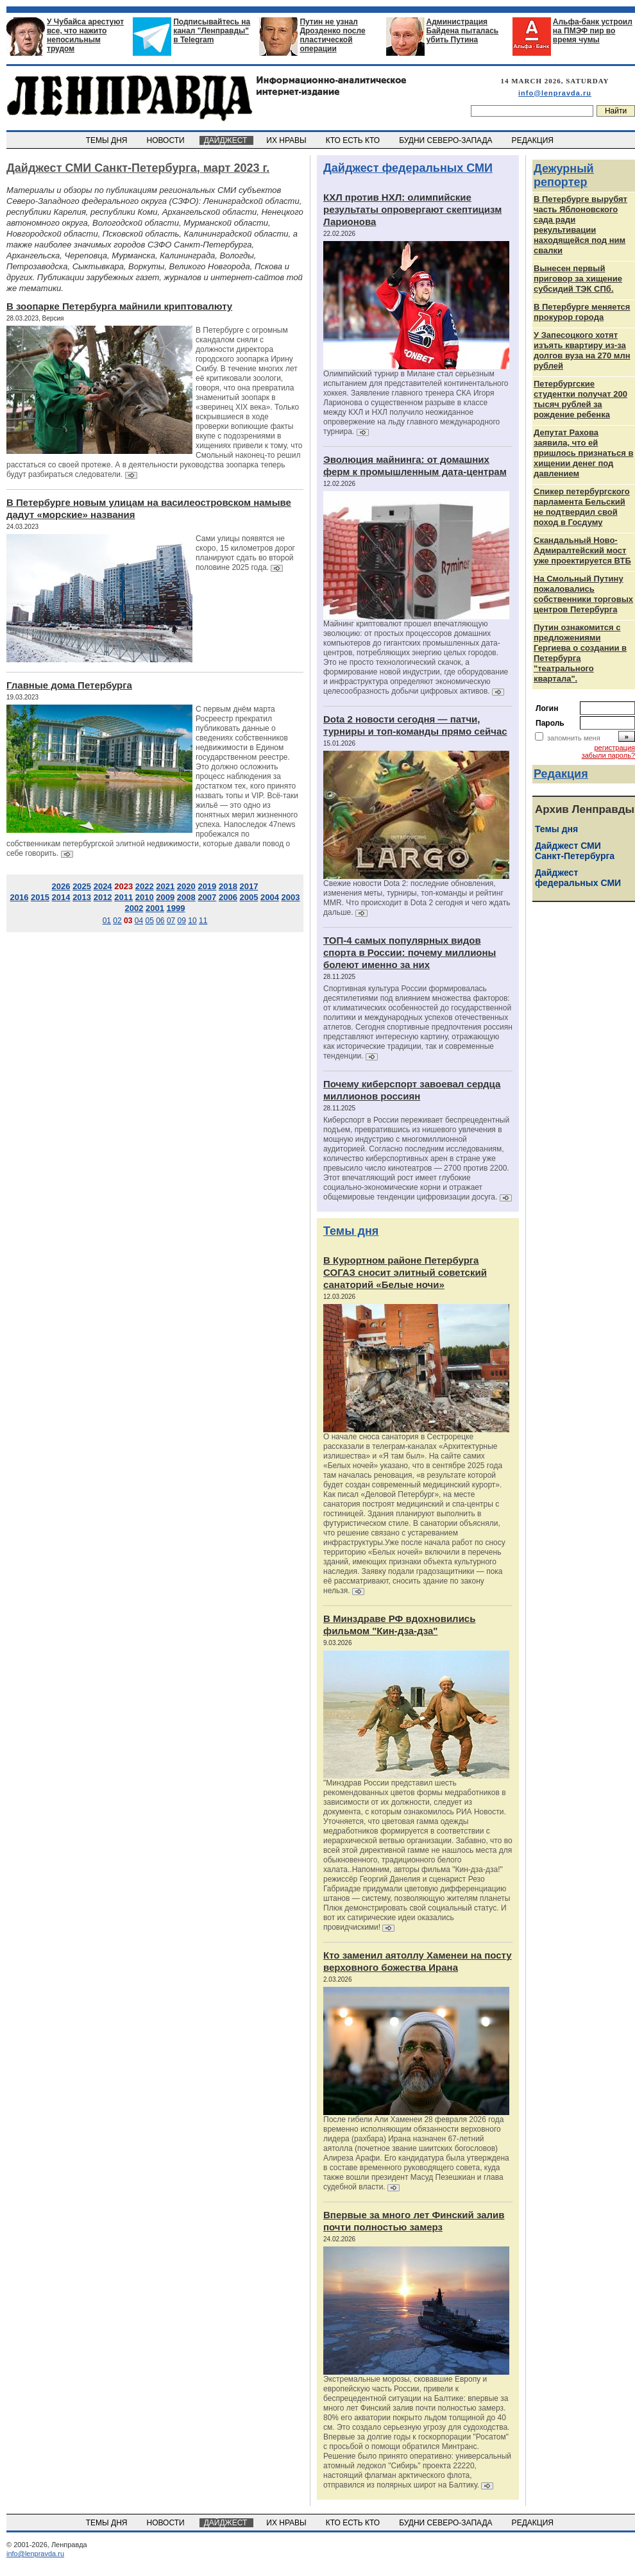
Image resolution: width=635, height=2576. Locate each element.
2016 (19, 897)
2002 (133, 908)
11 (203, 920)
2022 (144, 886)
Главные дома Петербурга (69, 685)
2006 (228, 897)
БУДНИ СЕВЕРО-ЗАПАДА (446, 140)
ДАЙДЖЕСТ (226, 140)
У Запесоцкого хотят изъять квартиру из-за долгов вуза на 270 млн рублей (582, 350)
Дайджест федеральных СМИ (408, 168)
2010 (144, 897)
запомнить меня (573, 738)
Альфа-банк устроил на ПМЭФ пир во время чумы (592, 30)
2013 (81, 897)
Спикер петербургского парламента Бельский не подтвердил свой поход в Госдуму (582, 507)
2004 (269, 897)
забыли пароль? (608, 755)
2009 (165, 897)
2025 (81, 886)
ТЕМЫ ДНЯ (107, 140)
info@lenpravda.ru (554, 93)
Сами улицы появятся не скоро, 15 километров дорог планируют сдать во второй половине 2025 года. (245, 553)
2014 (61, 897)
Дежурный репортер (564, 175)
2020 (186, 886)
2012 (103, 897)
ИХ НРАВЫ (287, 140)
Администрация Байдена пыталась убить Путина (463, 30)
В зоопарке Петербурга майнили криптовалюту (119, 306)
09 (182, 920)
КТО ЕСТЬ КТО (353, 140)
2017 (249, 886)
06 (160, 920)
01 (107, 920)
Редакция (561, 773)
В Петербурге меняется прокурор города (582, 312)
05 (149, 920)
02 (117, 920)
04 (139, 920)
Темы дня (350, 1231)
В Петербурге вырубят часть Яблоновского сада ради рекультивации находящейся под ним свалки (580, 224)
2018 (228, 886)
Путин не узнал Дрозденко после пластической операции (332, 35)
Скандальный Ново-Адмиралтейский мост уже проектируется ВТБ (582, 550)
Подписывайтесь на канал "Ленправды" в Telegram (211, 30)
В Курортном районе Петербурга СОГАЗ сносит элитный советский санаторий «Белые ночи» (405, 1272)
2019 (207, 886)
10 (192, 920)
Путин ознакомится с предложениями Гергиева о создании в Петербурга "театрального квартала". (580, 653)
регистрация (614, 747)
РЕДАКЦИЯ (533, 140)
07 (171, 920)
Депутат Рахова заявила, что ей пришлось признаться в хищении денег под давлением (583, 453)
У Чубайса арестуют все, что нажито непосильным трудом (85, 35)
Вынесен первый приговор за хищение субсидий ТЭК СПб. (578, 278)
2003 (291, 897)
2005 (249, 897)
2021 (165, 886)
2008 (186, 897)
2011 (123, 897)
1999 (176, 908)
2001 (155, 908)
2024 (103, 886)
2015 (40, 897)
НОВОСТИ (166, 140)
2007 (207, 897)
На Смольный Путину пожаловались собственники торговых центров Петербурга (583, 594)
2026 (61, 886)
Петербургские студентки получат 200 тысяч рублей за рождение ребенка (580, 399)
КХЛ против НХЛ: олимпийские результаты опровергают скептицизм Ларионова (412, 209)
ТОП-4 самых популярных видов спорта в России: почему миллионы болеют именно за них (409, 952)
